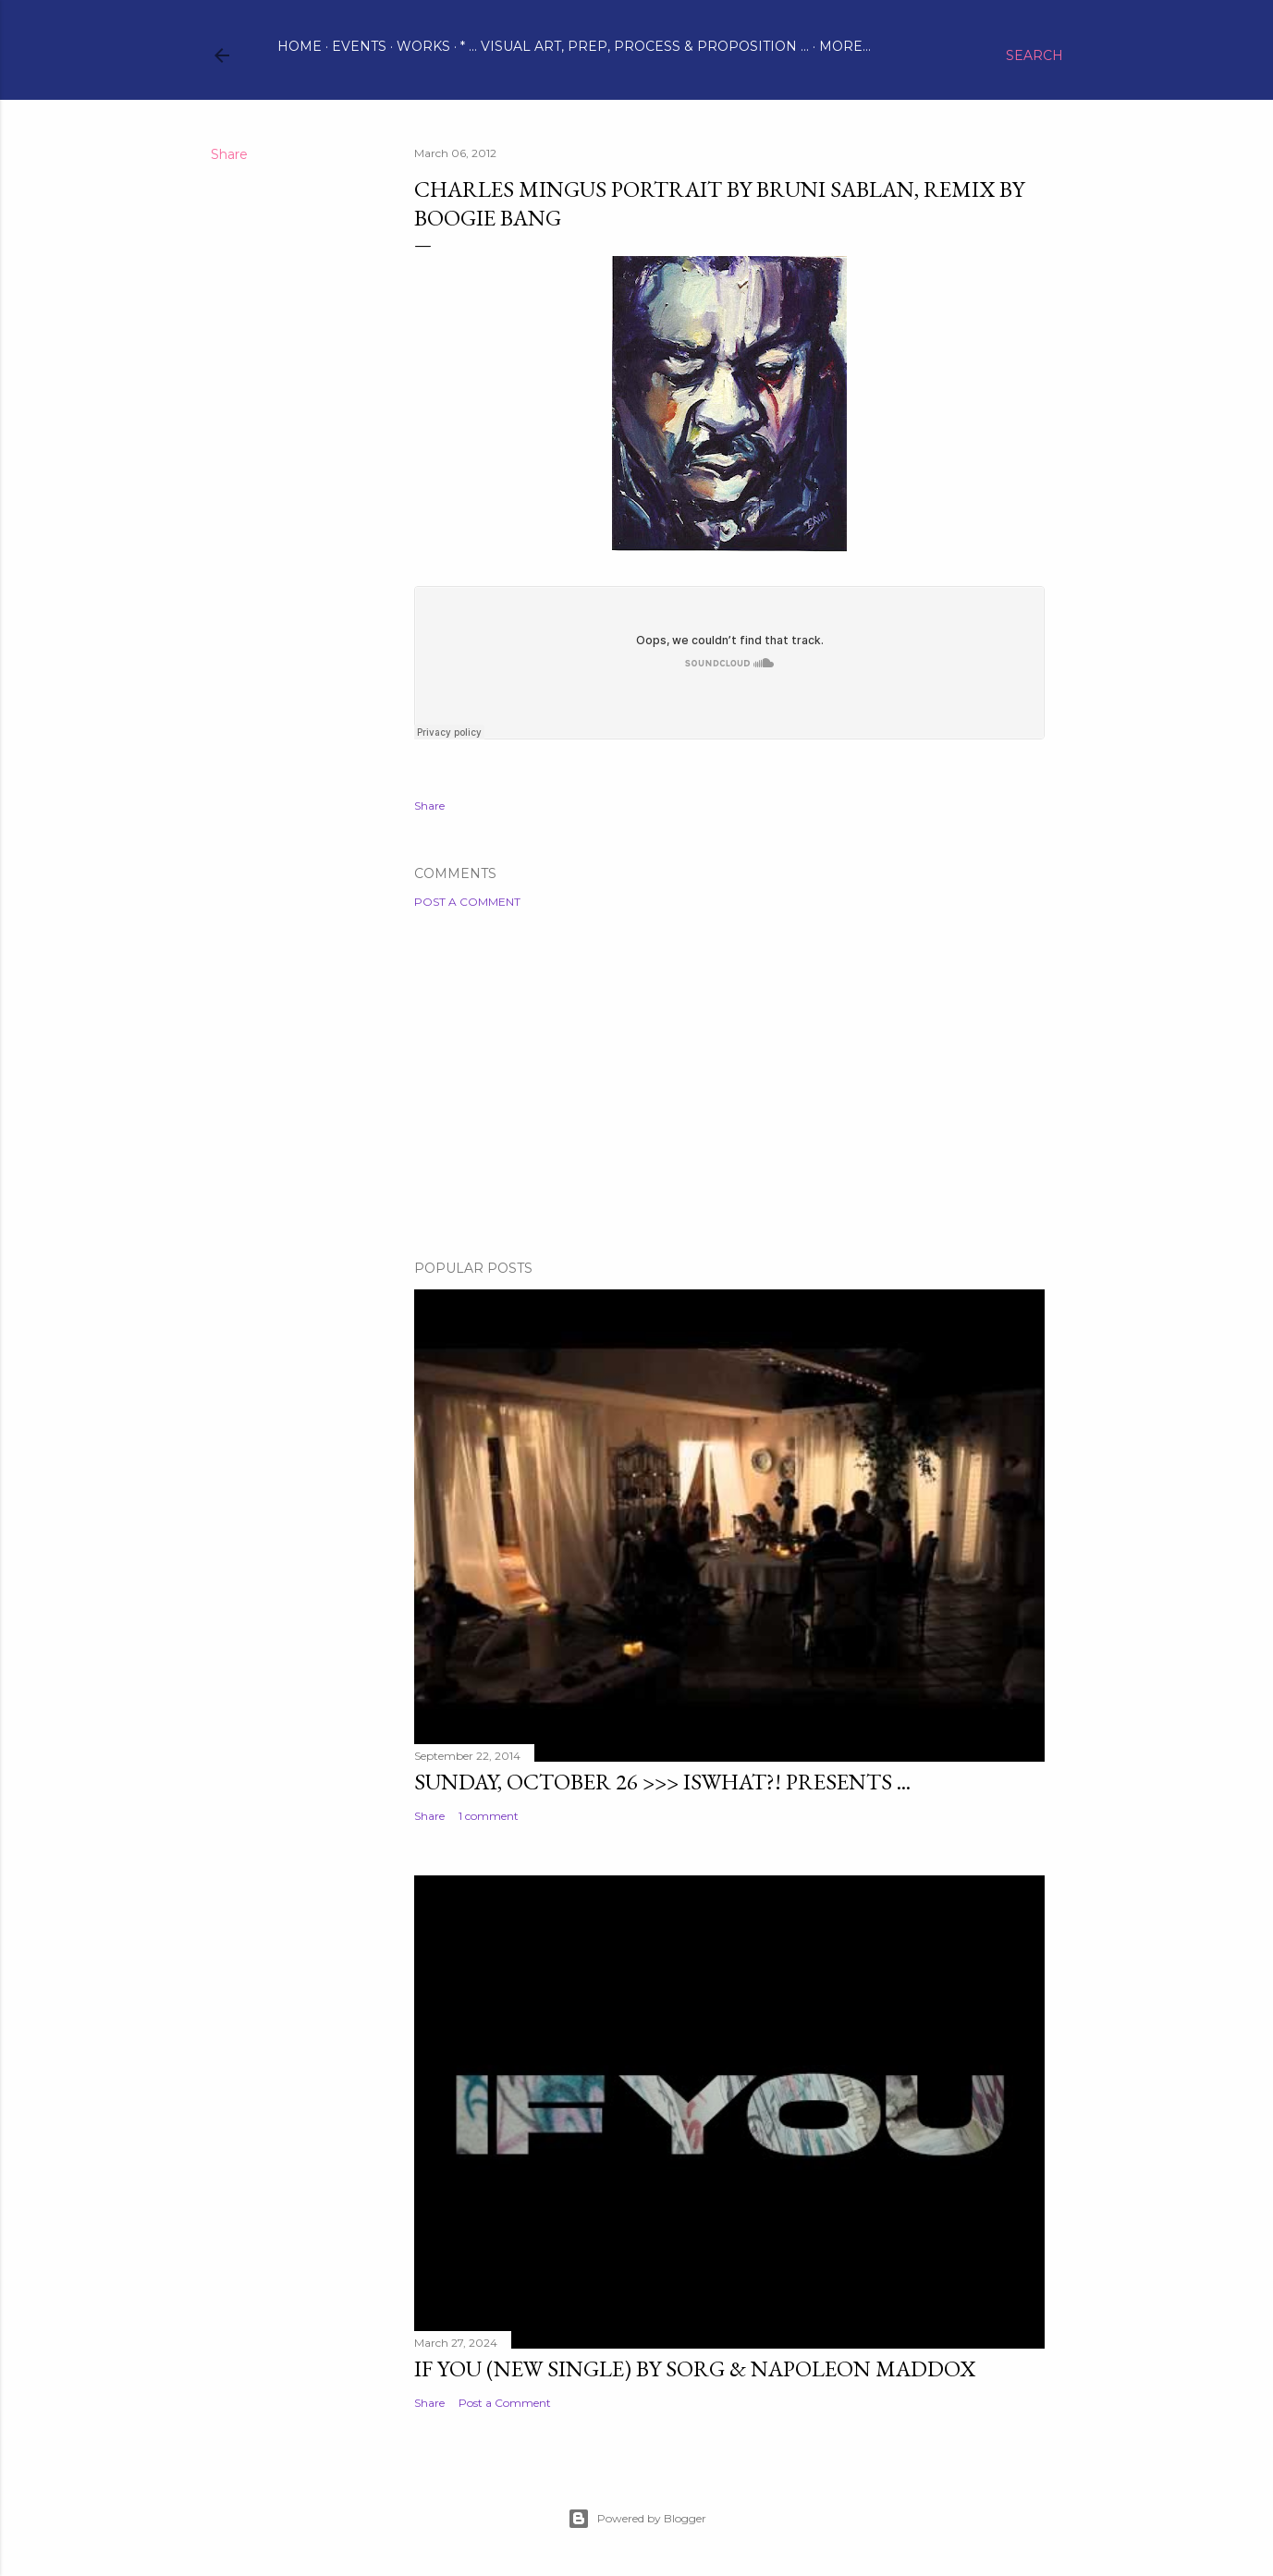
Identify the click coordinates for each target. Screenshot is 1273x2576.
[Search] (1034, 55)
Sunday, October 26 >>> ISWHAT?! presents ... (662, 1781)
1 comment (489, 1816)
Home (299, 46)
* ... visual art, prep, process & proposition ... (634, 46)
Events (359, 46)
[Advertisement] (729, 1084)
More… (845, 46)
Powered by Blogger (637, 2519)
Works (423, 46)
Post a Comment (467, 902)
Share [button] (229, 154)
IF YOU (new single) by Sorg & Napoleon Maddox (694, 2368)
